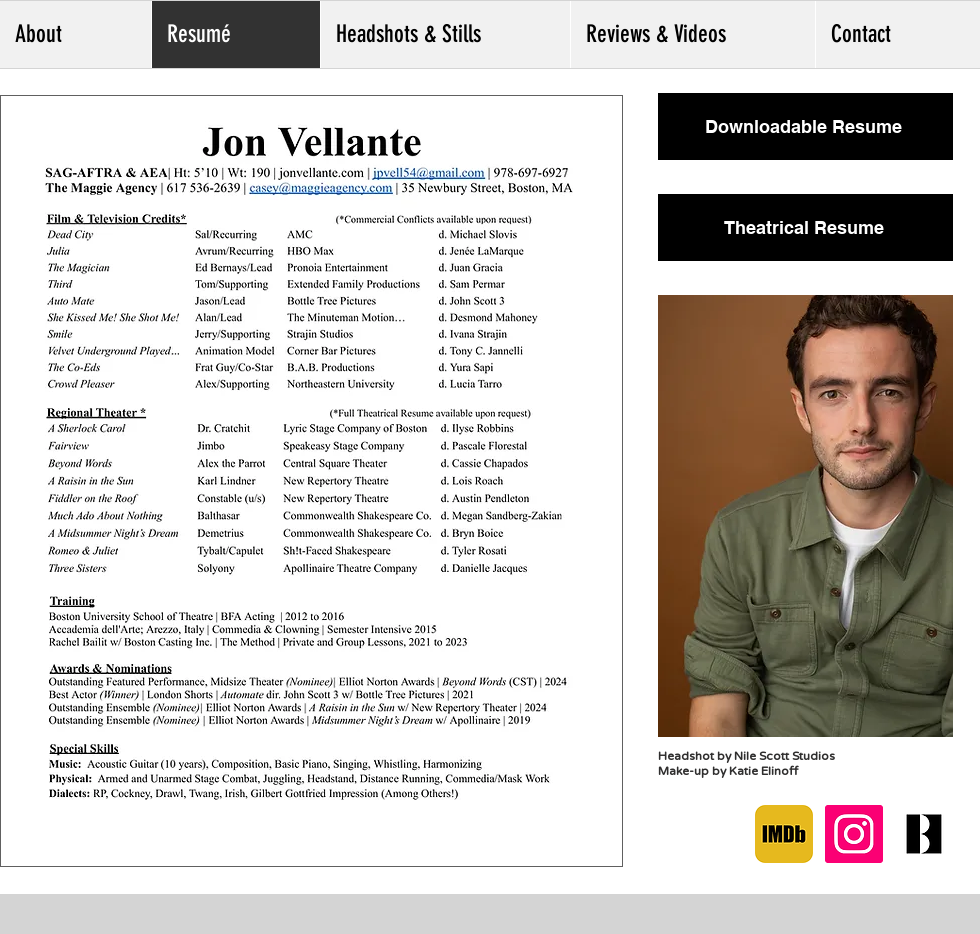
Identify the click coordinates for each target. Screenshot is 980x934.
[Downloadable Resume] (805, 126)
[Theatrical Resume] (805, 227)
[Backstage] (924, 834)
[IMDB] (784, 834)
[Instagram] (854, 834)
